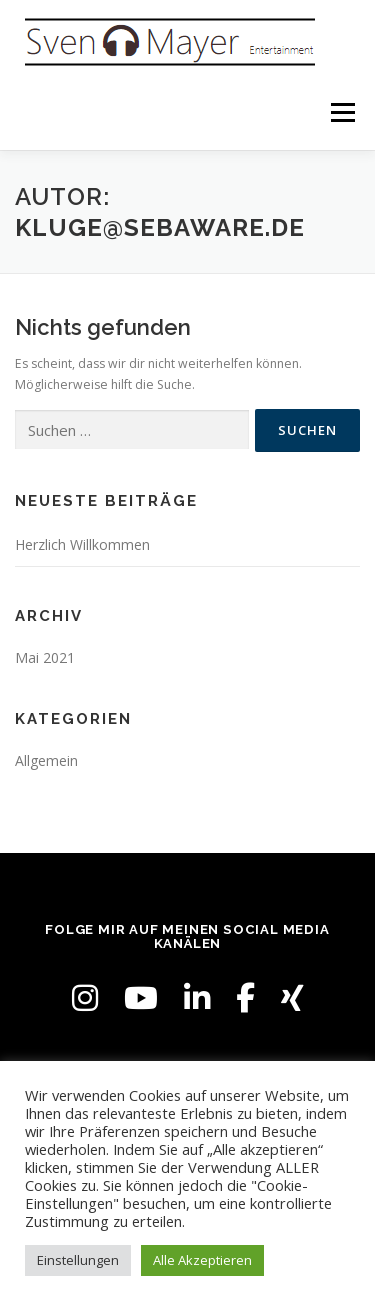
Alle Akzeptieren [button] (202, 1260)
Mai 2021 (45, 657)
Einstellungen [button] (78, 1260)
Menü (341, 112)
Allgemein (46, 760)
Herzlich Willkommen (82, 544)
